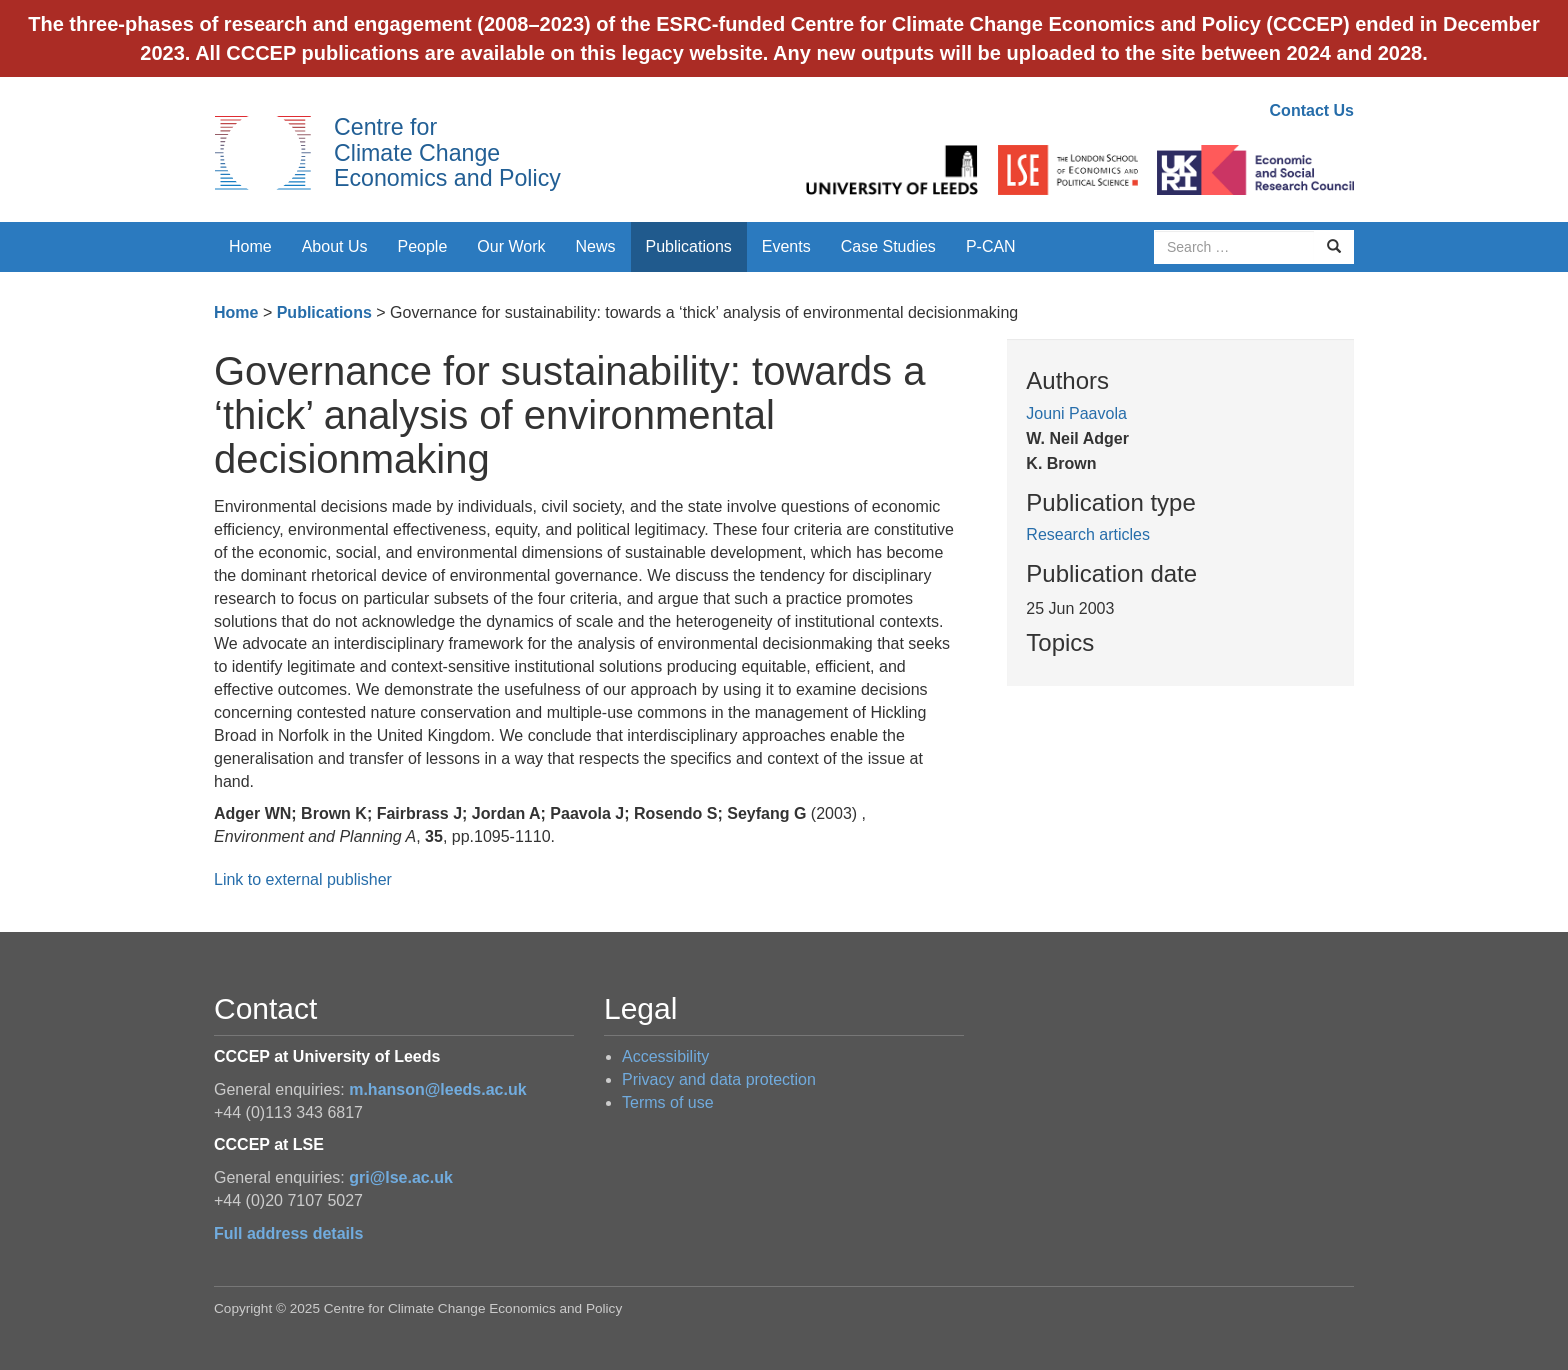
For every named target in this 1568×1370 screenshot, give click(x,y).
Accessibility (665, 1056)
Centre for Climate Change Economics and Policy (447, 152)
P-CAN (991, 246)
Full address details (288, 1233)
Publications (689, 246)
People (423, 246)
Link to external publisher (303, 879)
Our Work (511, 246)
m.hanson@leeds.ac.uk (437, 1089)
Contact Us (1312, 110)
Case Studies (888, 246)
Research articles (1088, 534)
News (595, 246)
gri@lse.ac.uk (401, 1177)
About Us (335, 246)
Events (786, 246)
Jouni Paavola (1076, 413)
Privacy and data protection (719, 1079)
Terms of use (668, 1102)
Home (250, 246)
